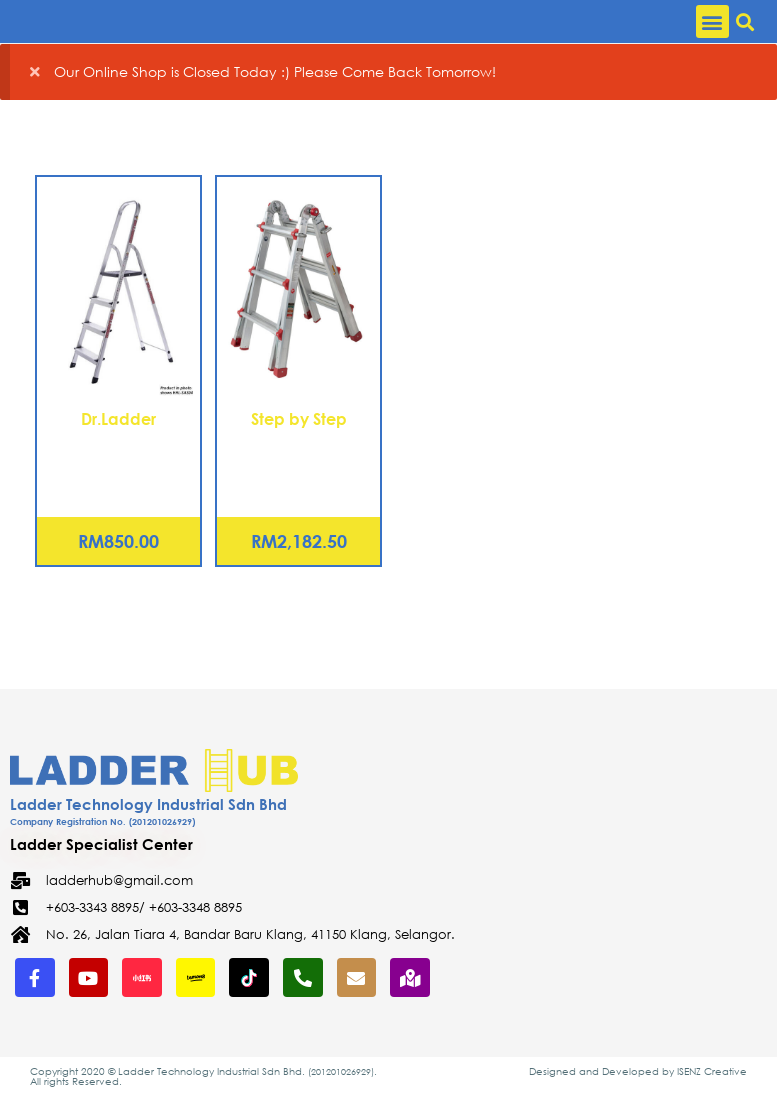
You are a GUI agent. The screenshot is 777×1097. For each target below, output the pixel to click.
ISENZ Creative (712, 1071)
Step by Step (299, 418)
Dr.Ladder (118, 418)
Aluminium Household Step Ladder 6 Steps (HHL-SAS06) (119, 465)
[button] (712, 21)
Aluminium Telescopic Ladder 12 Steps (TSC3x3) (298, 465)
